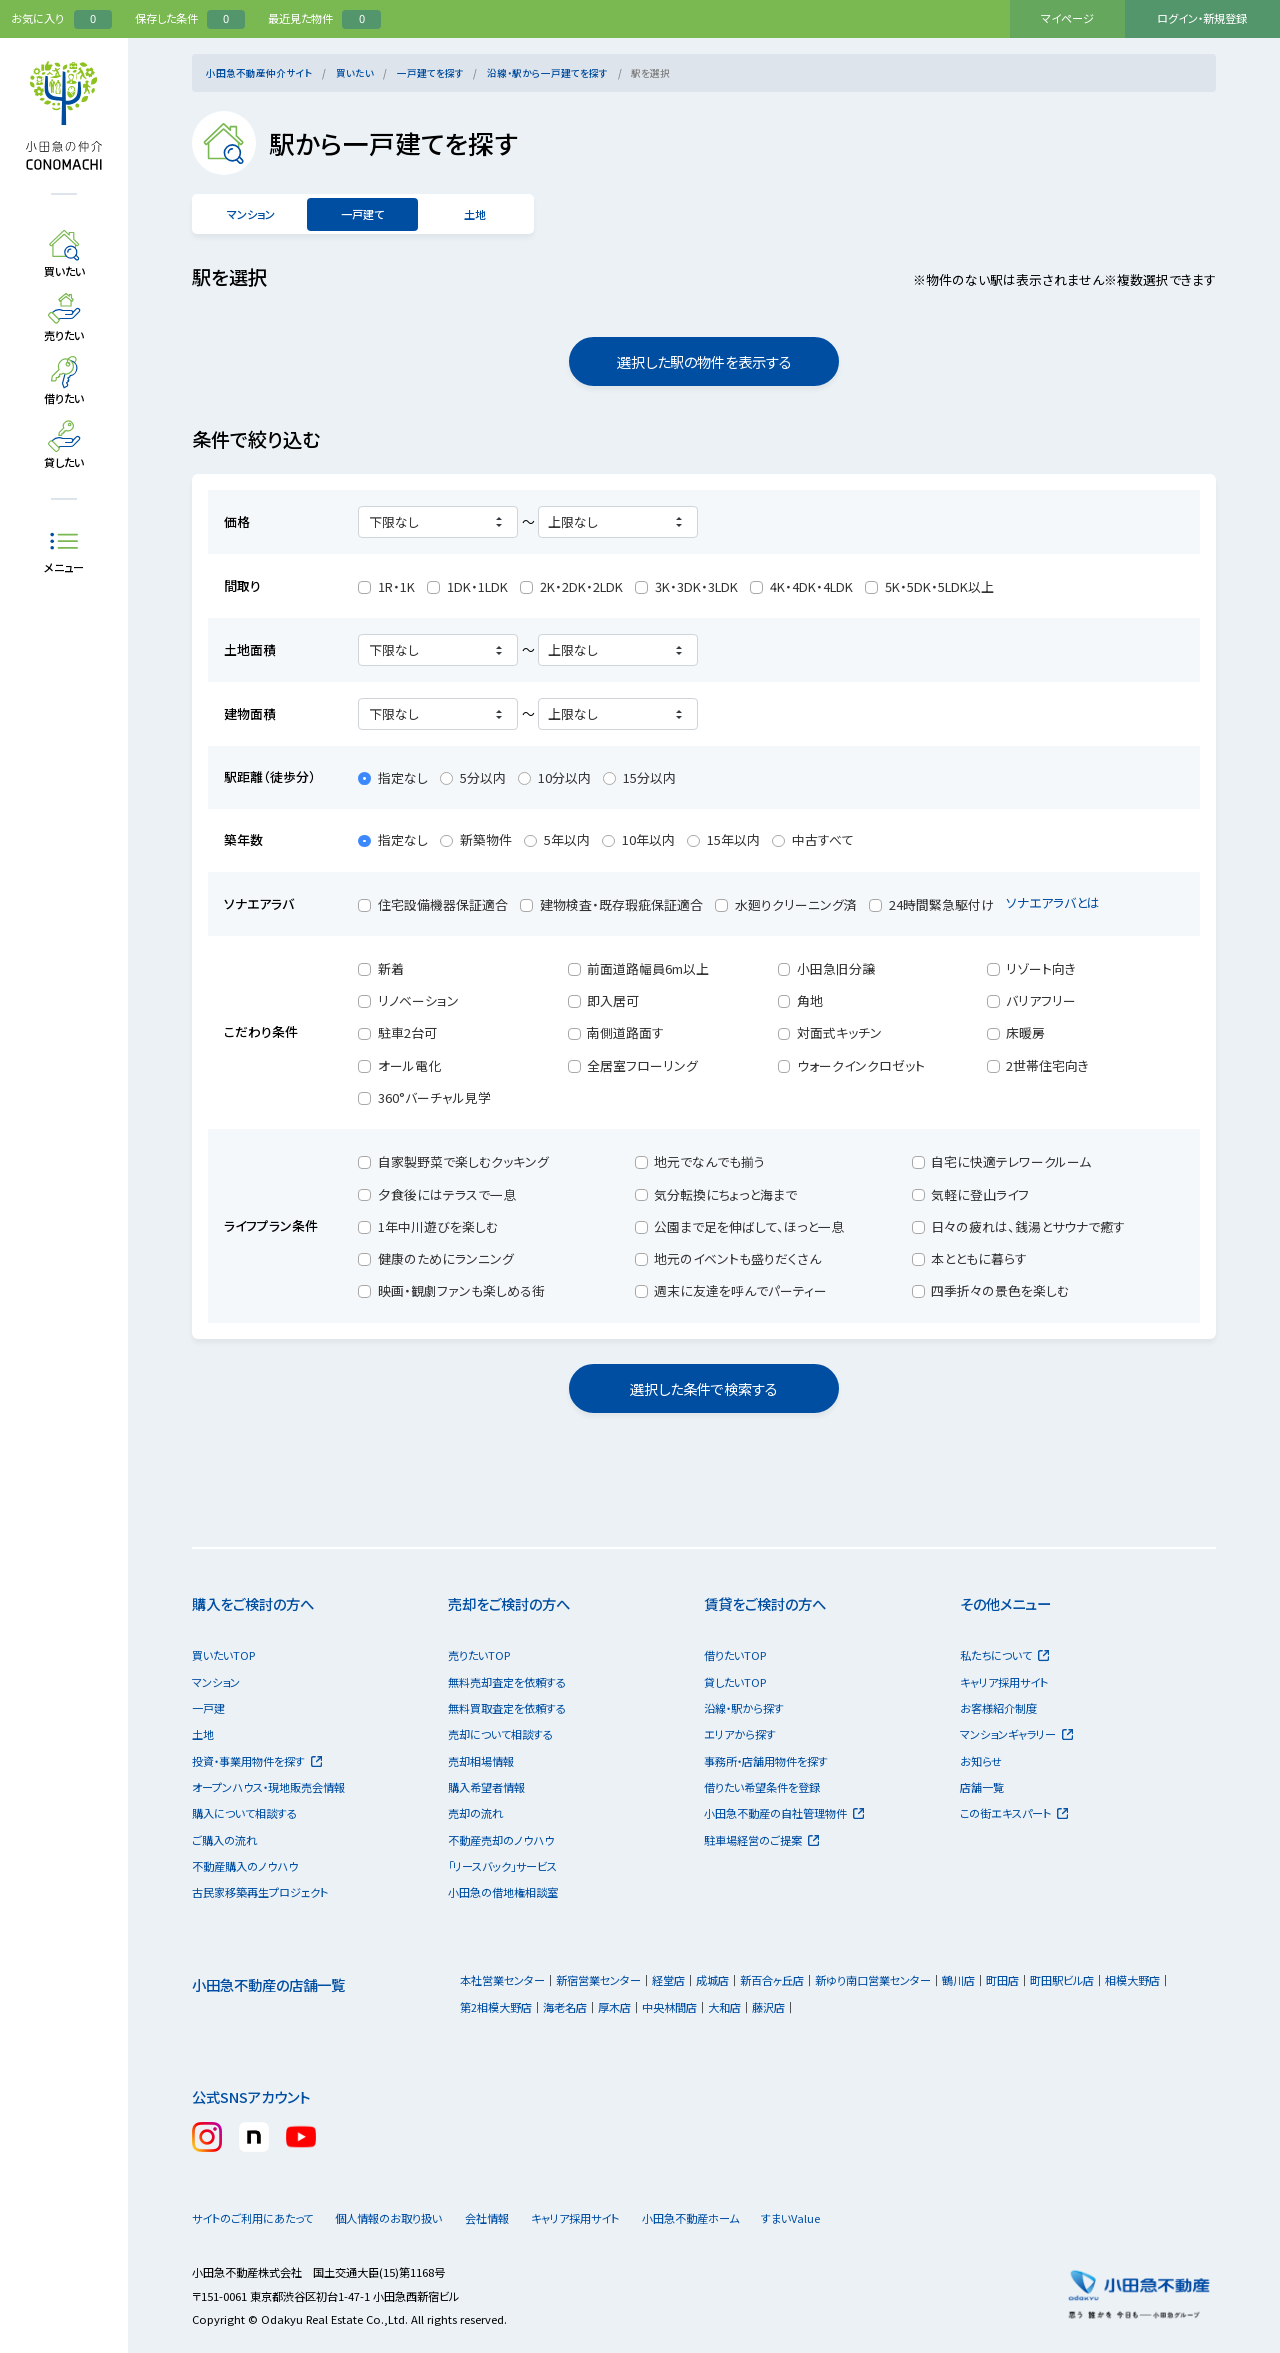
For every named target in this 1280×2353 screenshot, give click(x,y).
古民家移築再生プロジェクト (260, 1892)
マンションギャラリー (1016, 1734)
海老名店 (565, 2007)
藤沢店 (768, 2007)
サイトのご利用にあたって (252, 2218)
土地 (474, 214)
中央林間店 (669, 2007)
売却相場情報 (481, 1761)
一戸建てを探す (430, 73)
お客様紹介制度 (998, 1708)
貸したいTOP (735, 1682)
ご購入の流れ (224, 1840)
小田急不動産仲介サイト (259, 73)
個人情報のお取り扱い (397, 2218)
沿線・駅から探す (744, 1708)
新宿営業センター (598, 1980)
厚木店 (614, 2007)
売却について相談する (500, 1734)
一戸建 (208, 1708)
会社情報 (512, 2218)
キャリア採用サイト (1004, 1682)
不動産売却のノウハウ (501, 1840)
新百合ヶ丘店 (772, 1980)
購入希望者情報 (486, 1787)
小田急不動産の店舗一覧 (268, 1984)
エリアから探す (740, 1734)
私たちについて (1004, 1655)
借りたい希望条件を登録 (762, 1787)
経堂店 (668, 1980)
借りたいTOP (735, 1655)
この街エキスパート (1014, 1813)
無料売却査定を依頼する (507, 1682)
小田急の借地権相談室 (503, 1892)
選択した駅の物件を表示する (704, 361)
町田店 (1002, 1980)
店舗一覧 (982, 1787)
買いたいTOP (223, 1655)
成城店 (712, 1980)
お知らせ (981, 1761)
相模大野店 (1132, 1980)
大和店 (724, 2007)
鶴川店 (958, 1980)
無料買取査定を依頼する (507, 1708)
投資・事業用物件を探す (257, 1761)
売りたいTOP (479, 1655)
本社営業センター (502, 1980)
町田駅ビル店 (1062, 1980)
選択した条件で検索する (704, 1388)
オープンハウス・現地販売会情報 (268, 1787)
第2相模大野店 (496, 2007)
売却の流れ (475, 1813)
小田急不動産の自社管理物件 (784, 1813)
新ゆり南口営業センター (873, 1980)
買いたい (355, 73)
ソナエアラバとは (1062, 902)
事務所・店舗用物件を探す (766, 1761)
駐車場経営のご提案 (761, 1840)
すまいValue (849, 2218)
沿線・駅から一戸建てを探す (547, 73)
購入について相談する (244, 1813)
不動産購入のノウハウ (245, 1866)
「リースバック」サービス (502, 1866)
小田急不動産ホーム (732, 2218)
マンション (250, 214)
